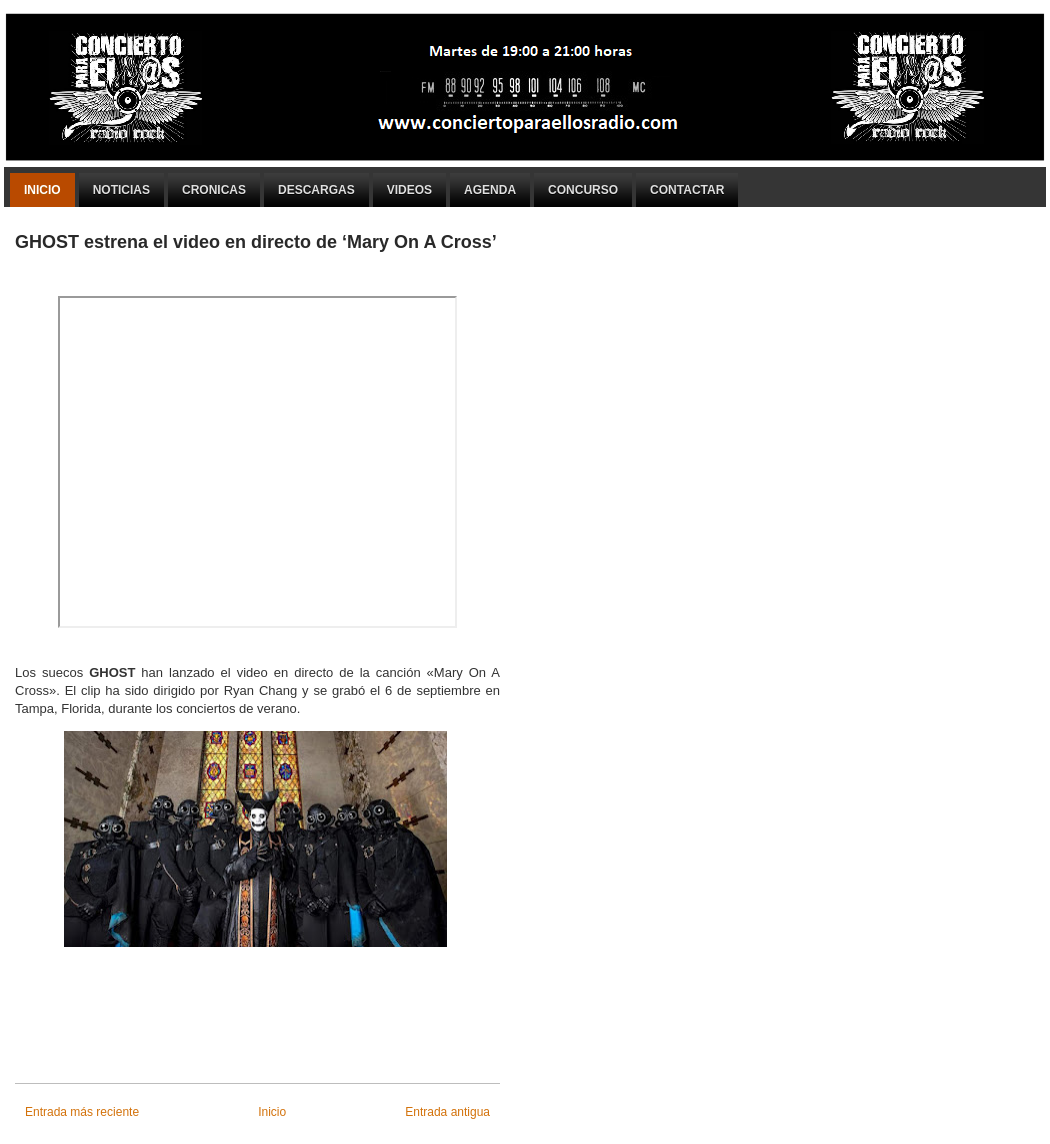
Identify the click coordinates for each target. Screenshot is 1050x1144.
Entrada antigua (447, 1112)
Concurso (583, 190)
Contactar (687, 190)
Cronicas (214, 190)
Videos (409, 190)
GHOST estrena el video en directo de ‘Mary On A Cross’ (256, 242)
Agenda (490, 190)
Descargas (316, 190)
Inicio (42, 190)
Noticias (121, 190)
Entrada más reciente (82, 1112)
